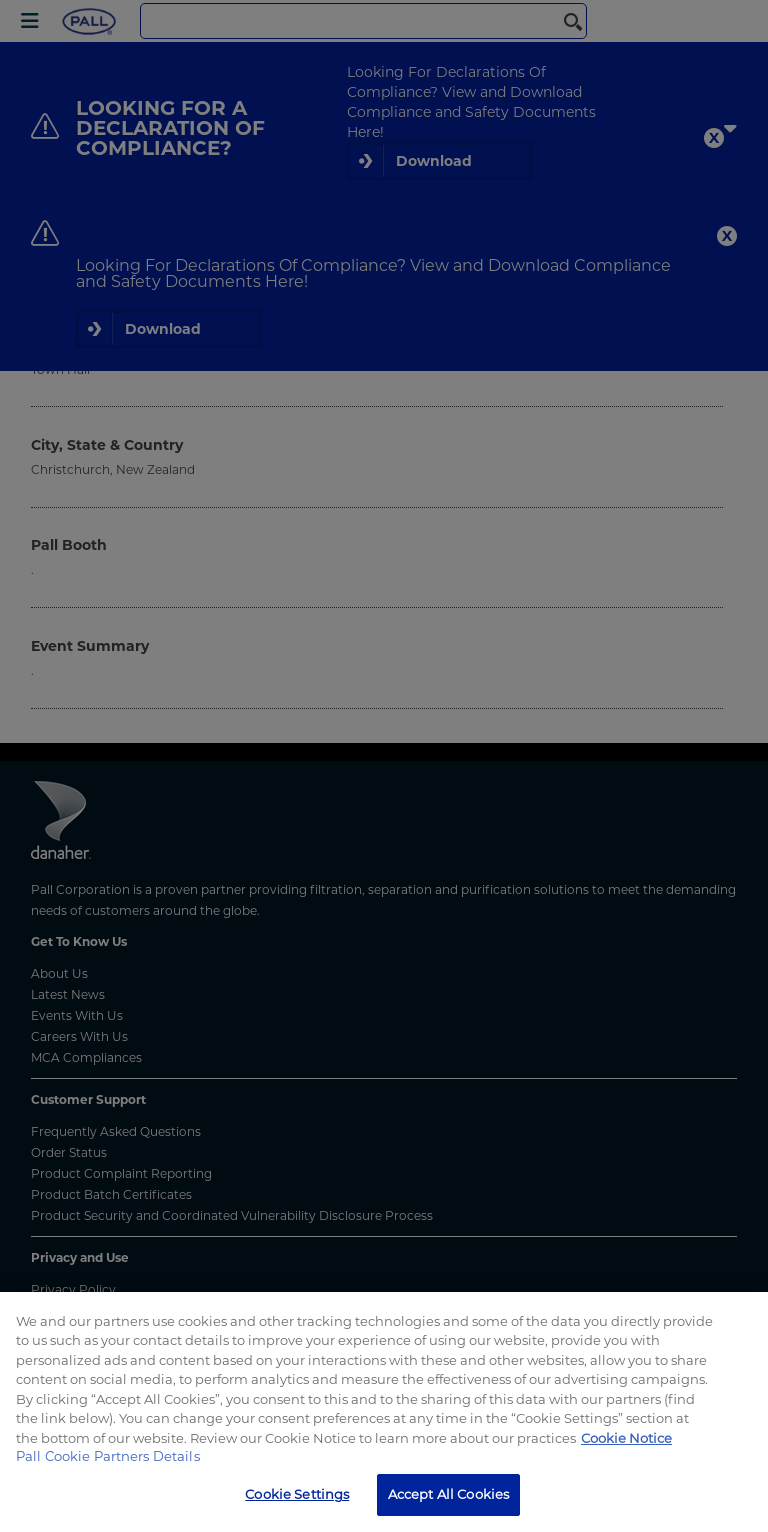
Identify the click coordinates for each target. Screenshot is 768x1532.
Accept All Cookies (448, 1494)
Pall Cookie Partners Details (108, 1456)
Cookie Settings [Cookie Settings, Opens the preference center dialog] (297, 1494)
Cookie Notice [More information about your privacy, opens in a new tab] (626, 1438)
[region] (384, 1412)
